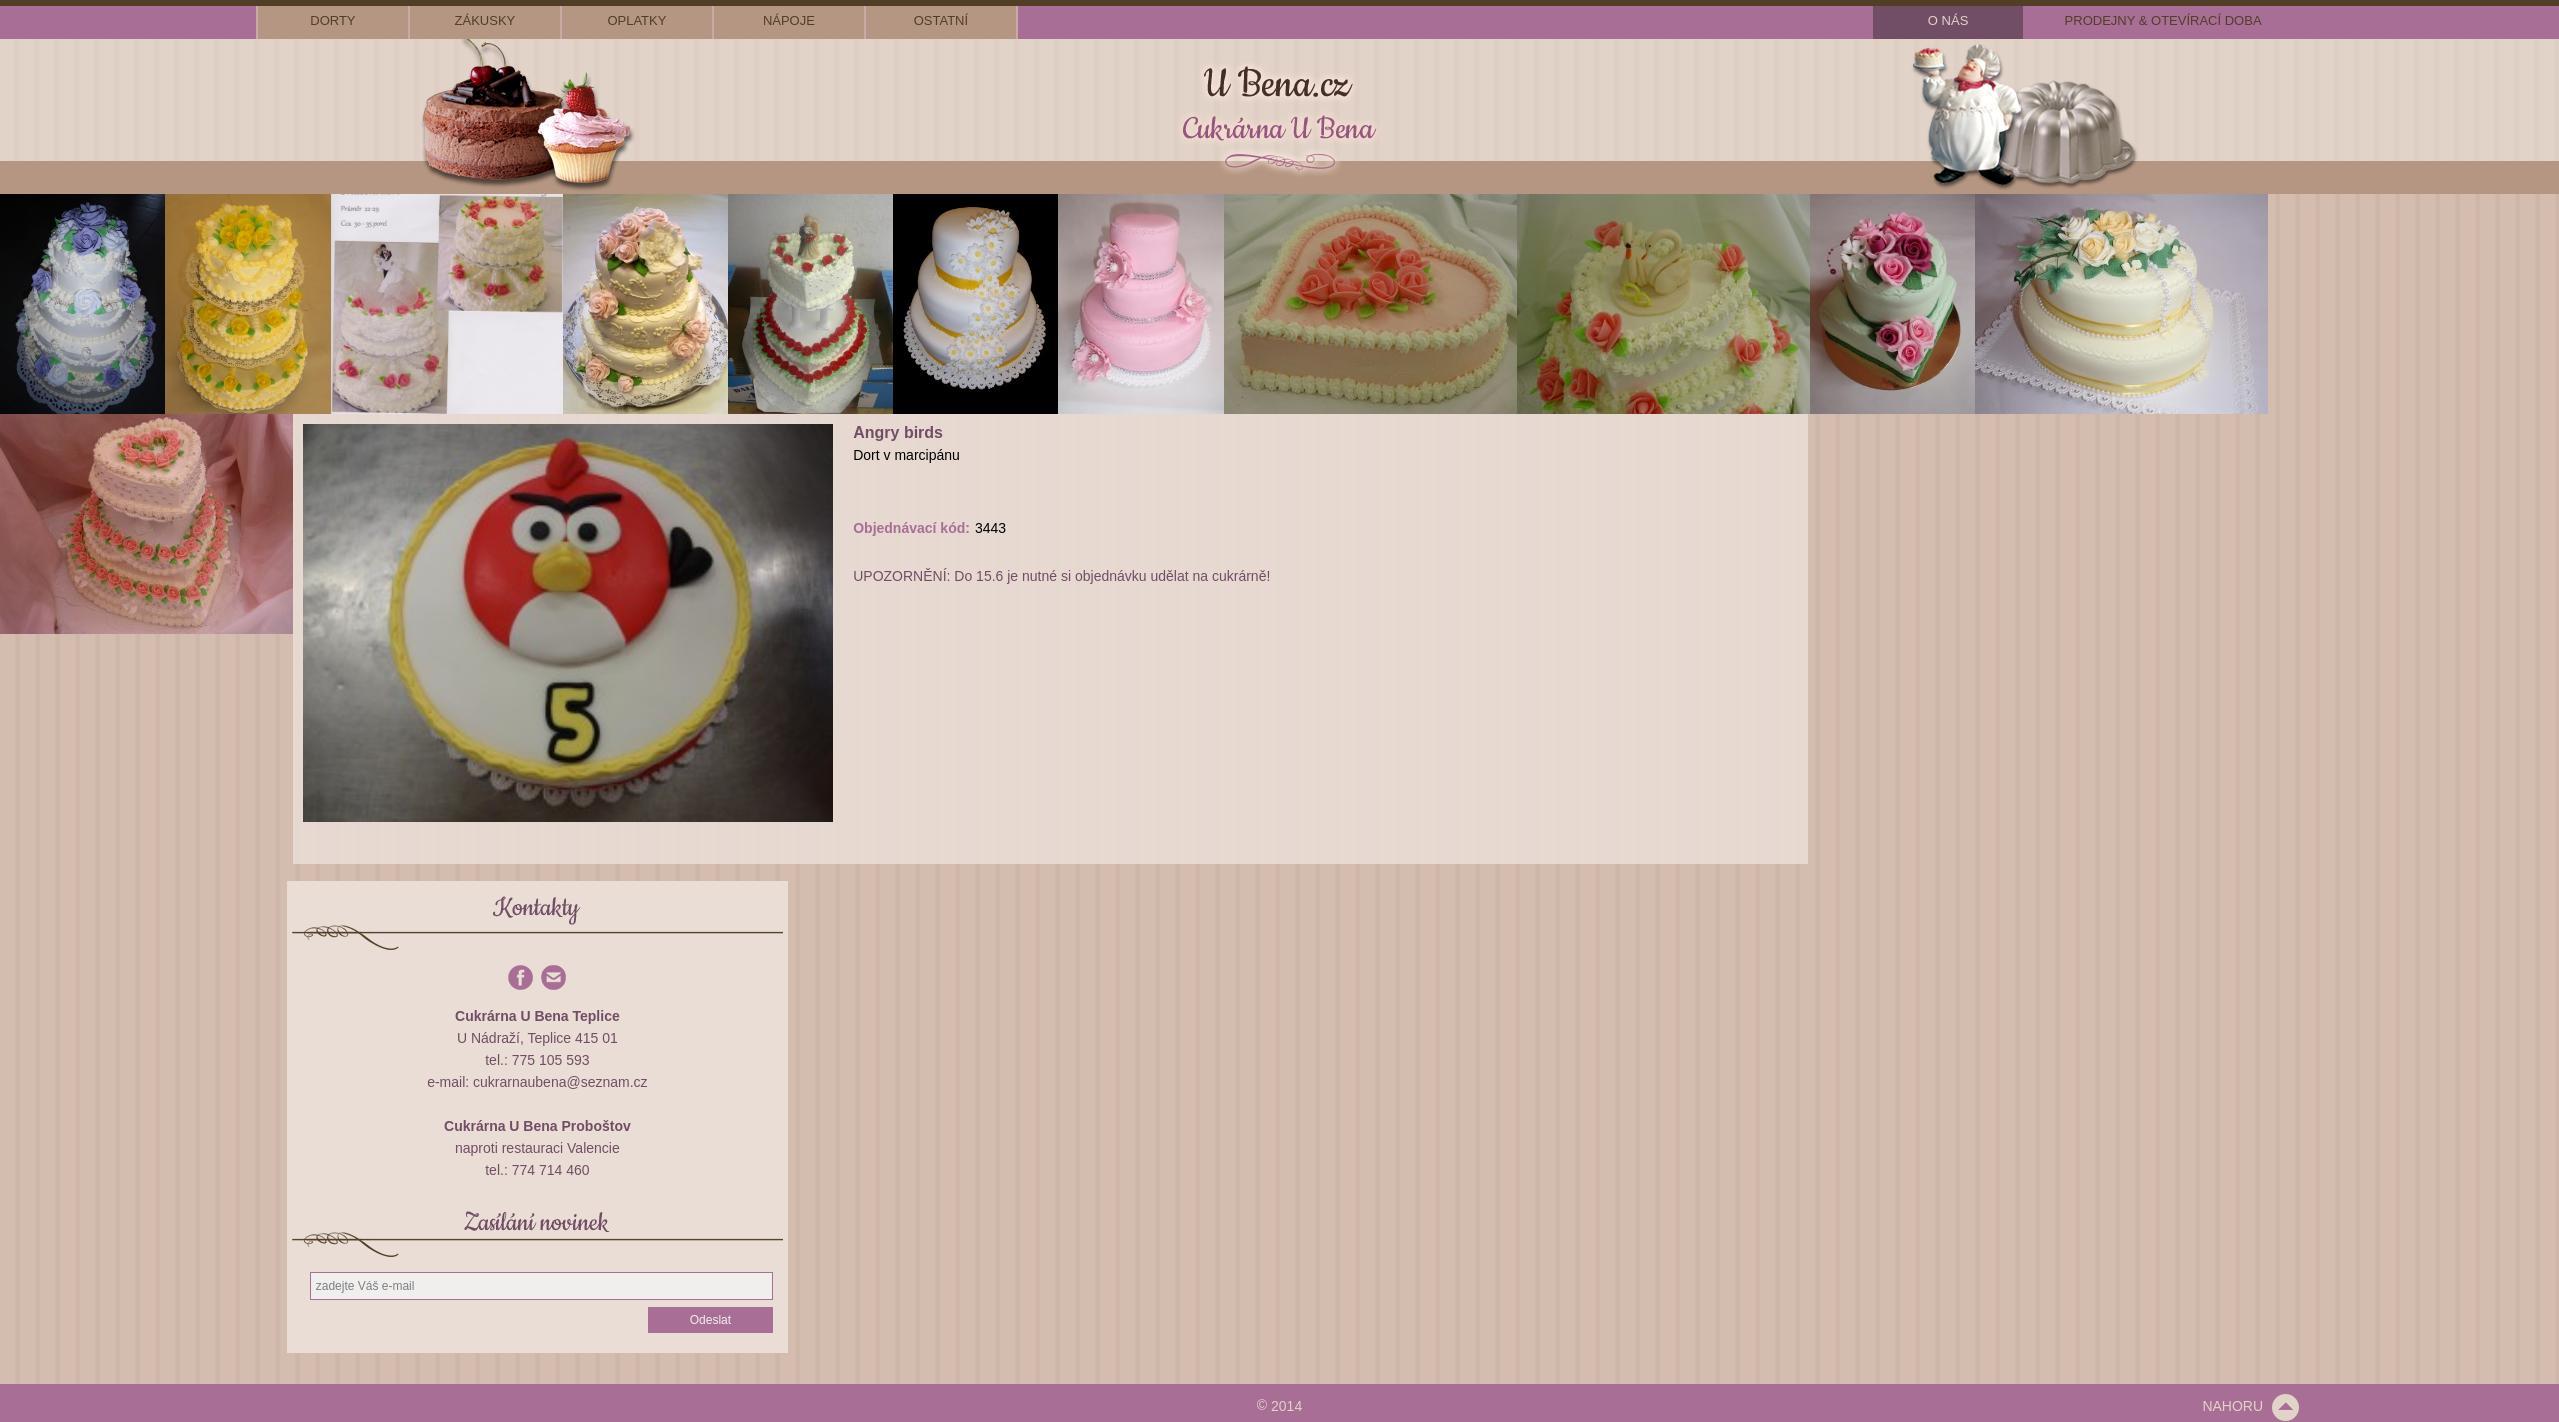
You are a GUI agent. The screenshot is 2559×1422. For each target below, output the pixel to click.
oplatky (636, 20)
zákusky (485, 20)
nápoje (789, 20)
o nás (1948, 20)
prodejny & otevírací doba (2163, 20)
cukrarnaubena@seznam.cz (560, 1082)
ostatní (941, 20)
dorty (332, 20)
